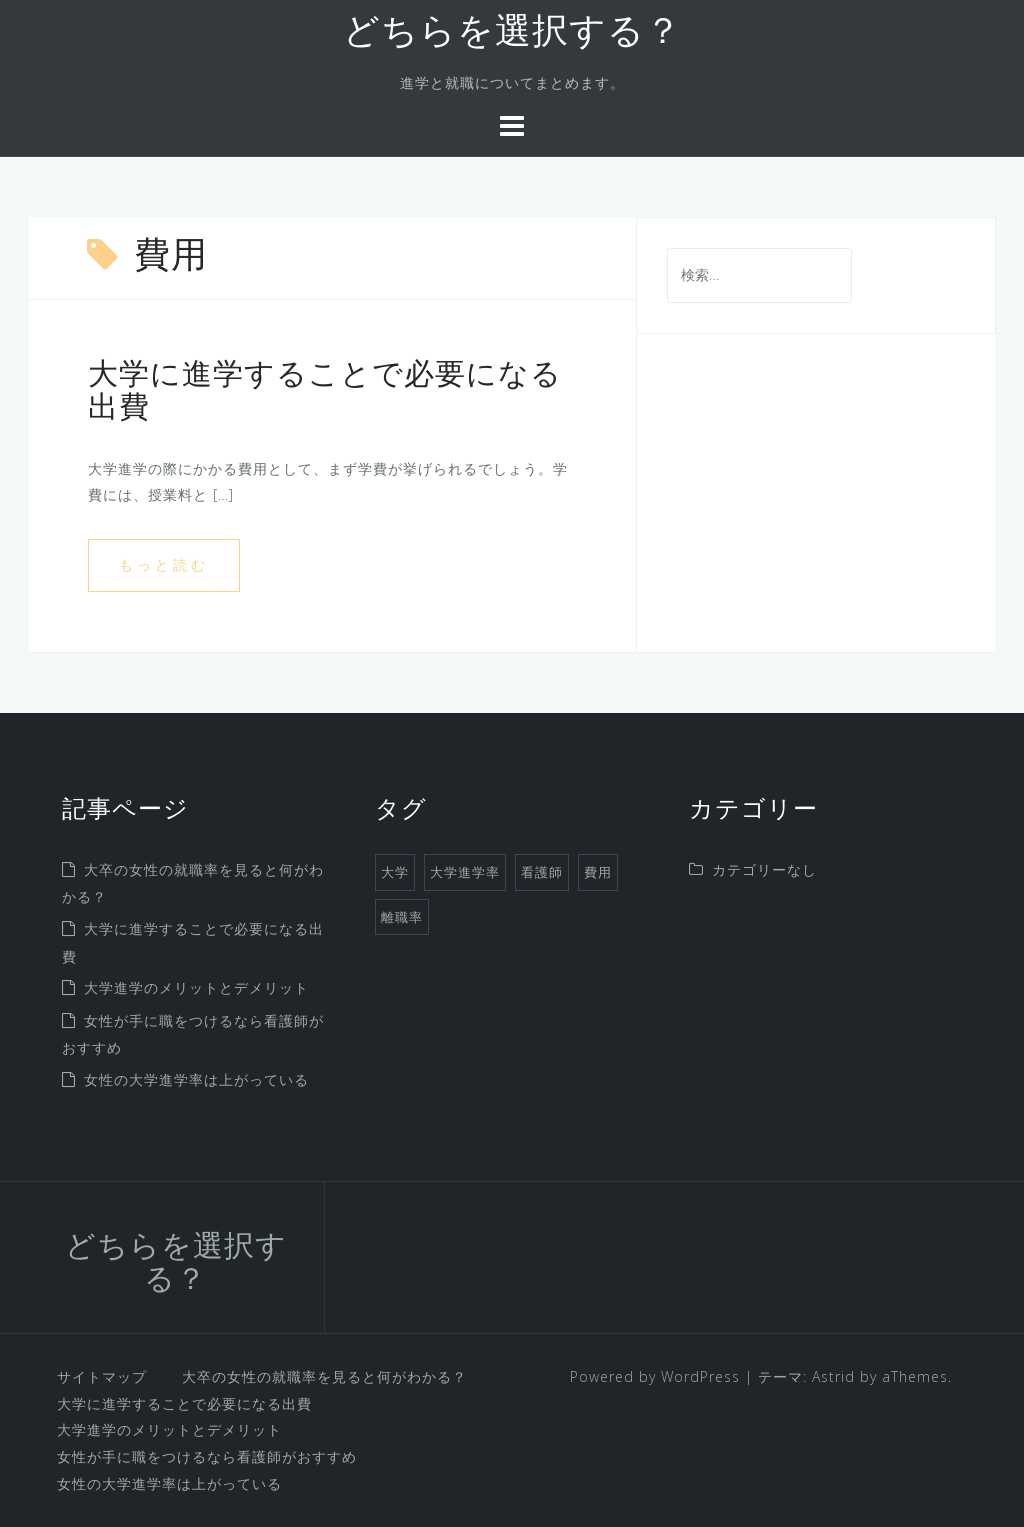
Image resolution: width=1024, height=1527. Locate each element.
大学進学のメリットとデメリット (196, 987)
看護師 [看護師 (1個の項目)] (542, 872)
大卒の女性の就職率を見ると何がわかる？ (324, 1376)
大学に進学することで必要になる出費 (184, 1403)
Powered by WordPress (655, 1376)
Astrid (833, 1376)
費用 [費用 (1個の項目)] (598, 872)
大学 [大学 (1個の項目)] (395, 872)
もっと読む (164, 564)
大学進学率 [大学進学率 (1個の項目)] (465, 872)
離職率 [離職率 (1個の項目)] (402, 917)
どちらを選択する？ (512, 34)
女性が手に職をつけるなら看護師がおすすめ (207, 1456)
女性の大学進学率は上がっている (196, 1079)
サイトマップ (102, 1376)
